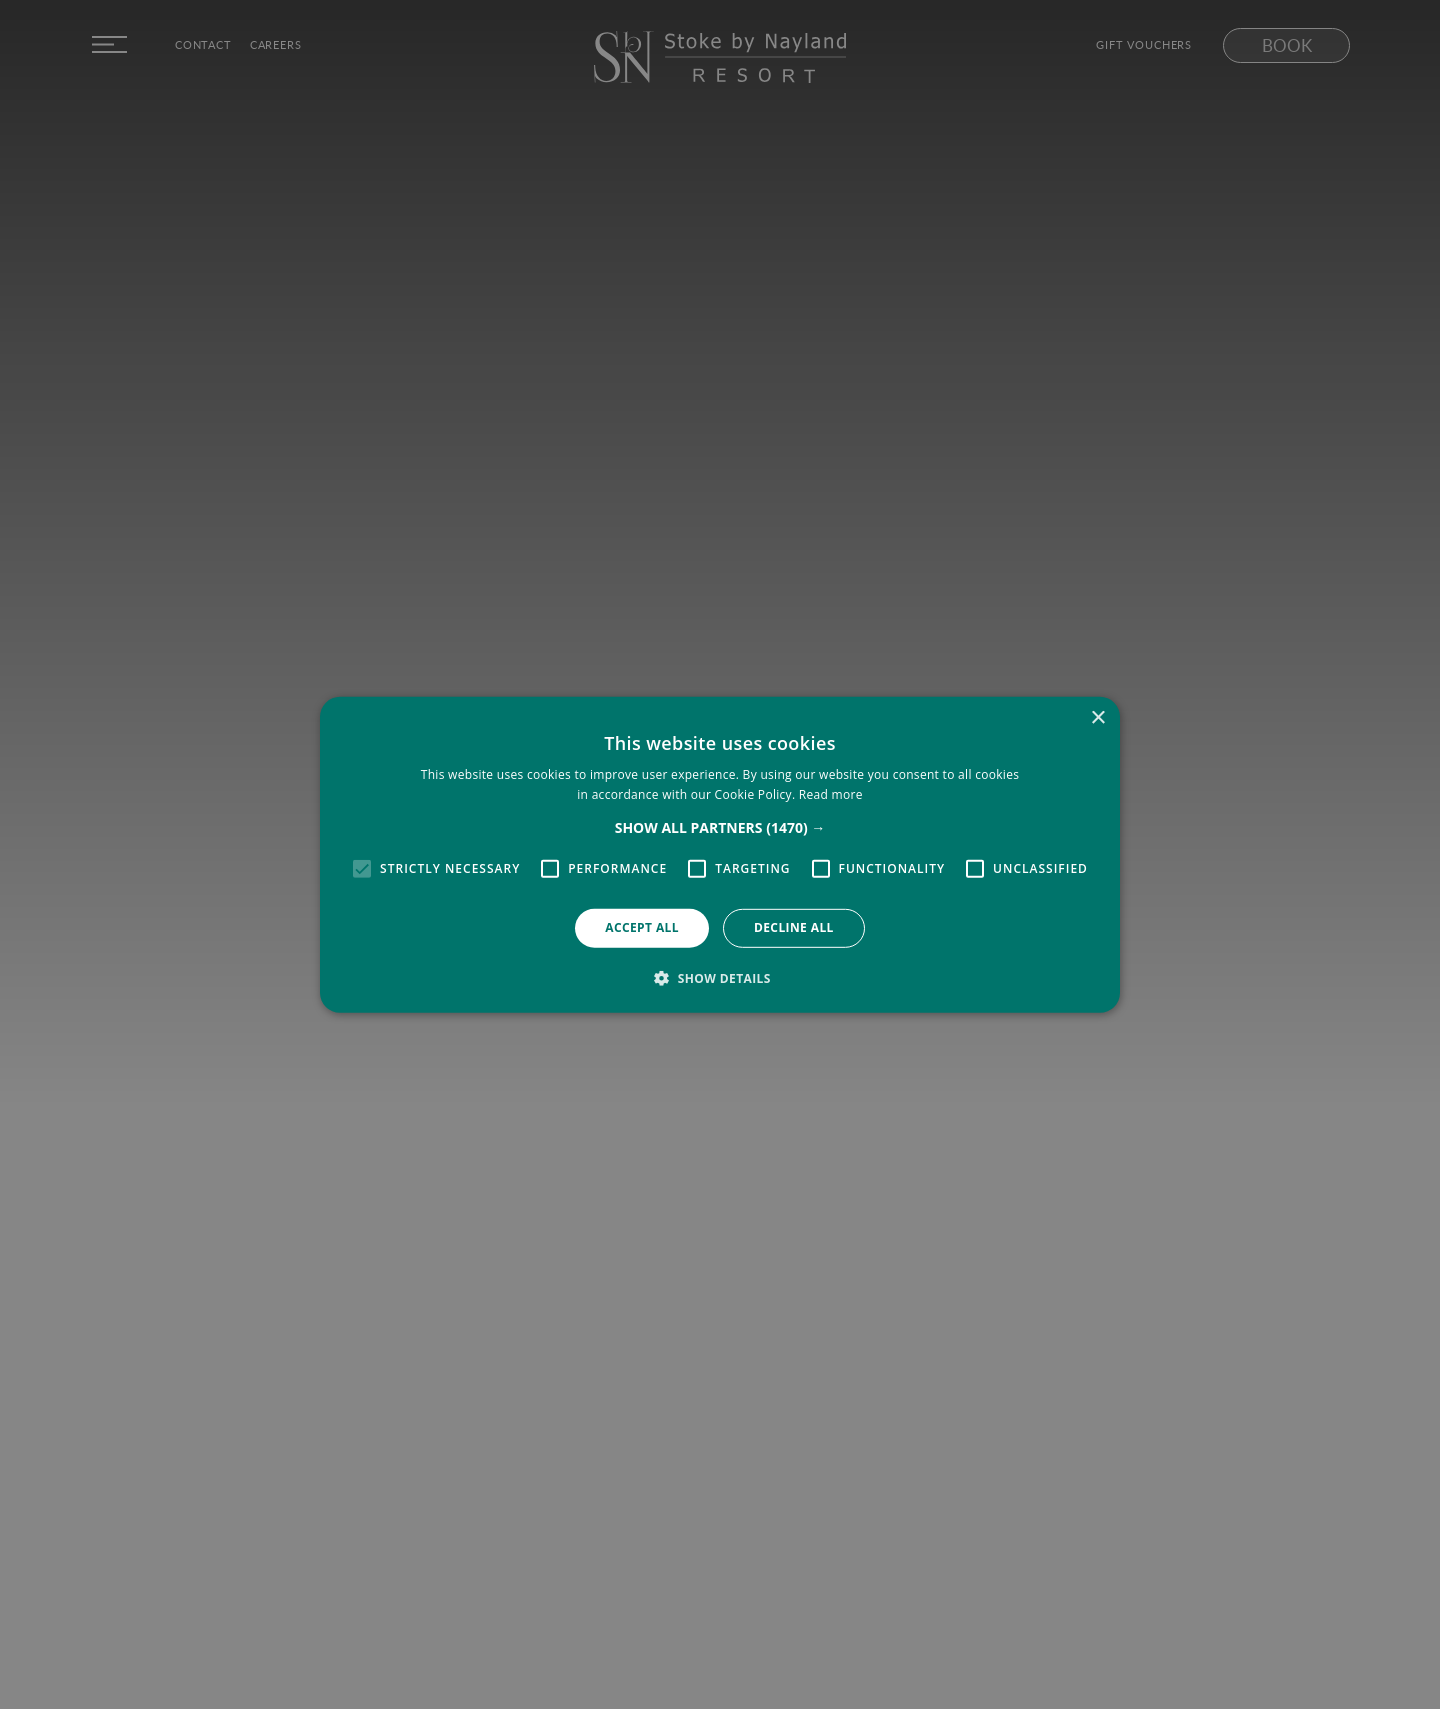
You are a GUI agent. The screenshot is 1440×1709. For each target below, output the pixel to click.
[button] (720, 828)
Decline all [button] (794, 927)
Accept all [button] (642, 927)
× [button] (1097, 717)
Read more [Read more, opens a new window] (831, 794)
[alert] (720, 854)
